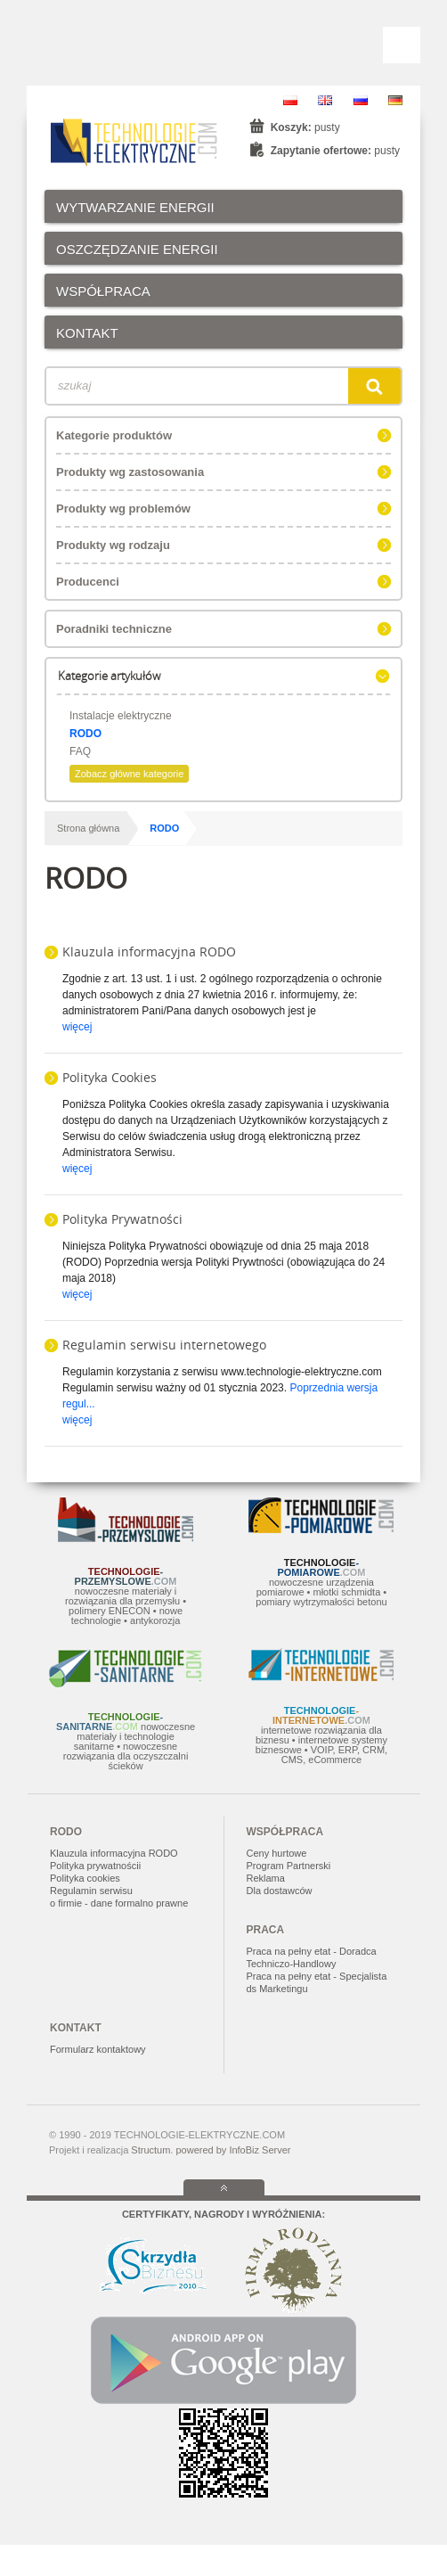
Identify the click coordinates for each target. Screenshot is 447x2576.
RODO (85, 733)
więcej (77, 1027)
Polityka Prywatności (122, 1218)
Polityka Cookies (109, 1077)
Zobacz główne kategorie (129, 773)
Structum (150, 2150)
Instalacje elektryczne (120, 716)
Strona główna (88, 828)
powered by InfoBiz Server (232, 2150)
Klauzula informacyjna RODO (149, 951)
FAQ (80, 751)
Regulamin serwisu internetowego (164, 1344)
